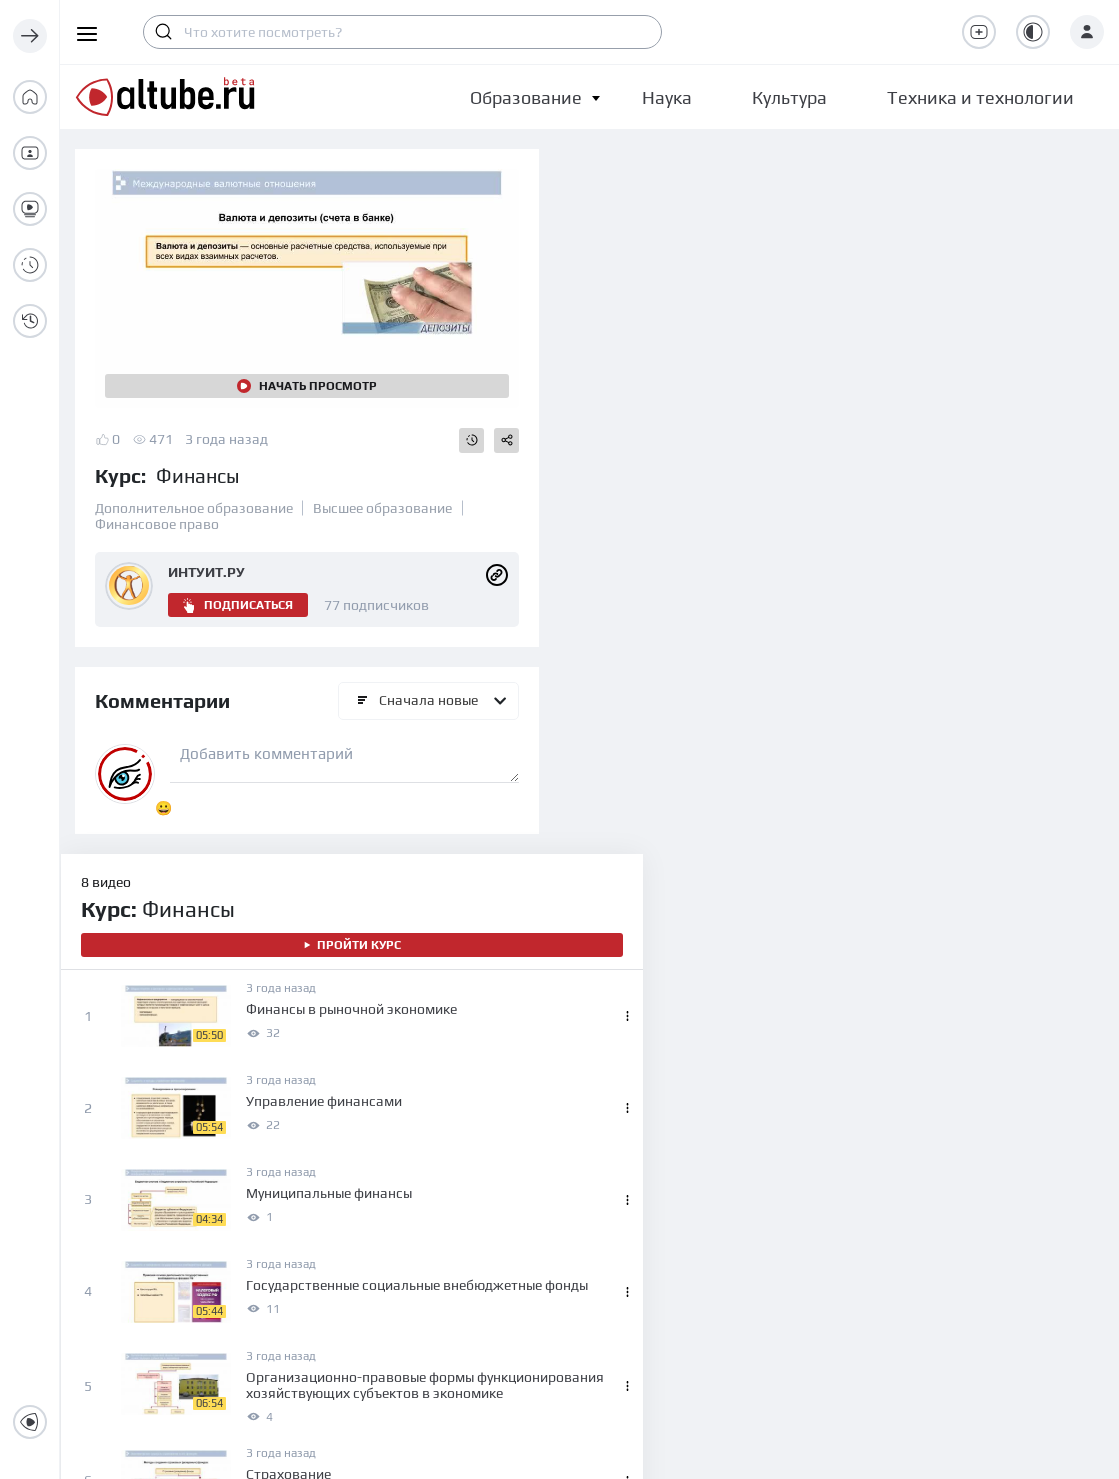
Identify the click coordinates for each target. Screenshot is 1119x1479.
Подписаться (238, 591)
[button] (526, 97)
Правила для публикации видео (975, 1254)
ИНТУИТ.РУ (206, 558)
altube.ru (613, 1448)
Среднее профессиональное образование (437, 1262)
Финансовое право (157, 510)
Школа (369, 1218)
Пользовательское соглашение (973, 1182)
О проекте (157, 1145)
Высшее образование (382, 494)
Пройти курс (811, 240)
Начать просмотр (295, 372)
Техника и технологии (681, 1254)
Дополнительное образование (194, 494)
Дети (362, 1182)
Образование (526, 97)
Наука (629, 1182)
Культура (639, 1218)
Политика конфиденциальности (976, 1218)
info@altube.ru (120, 1224)
